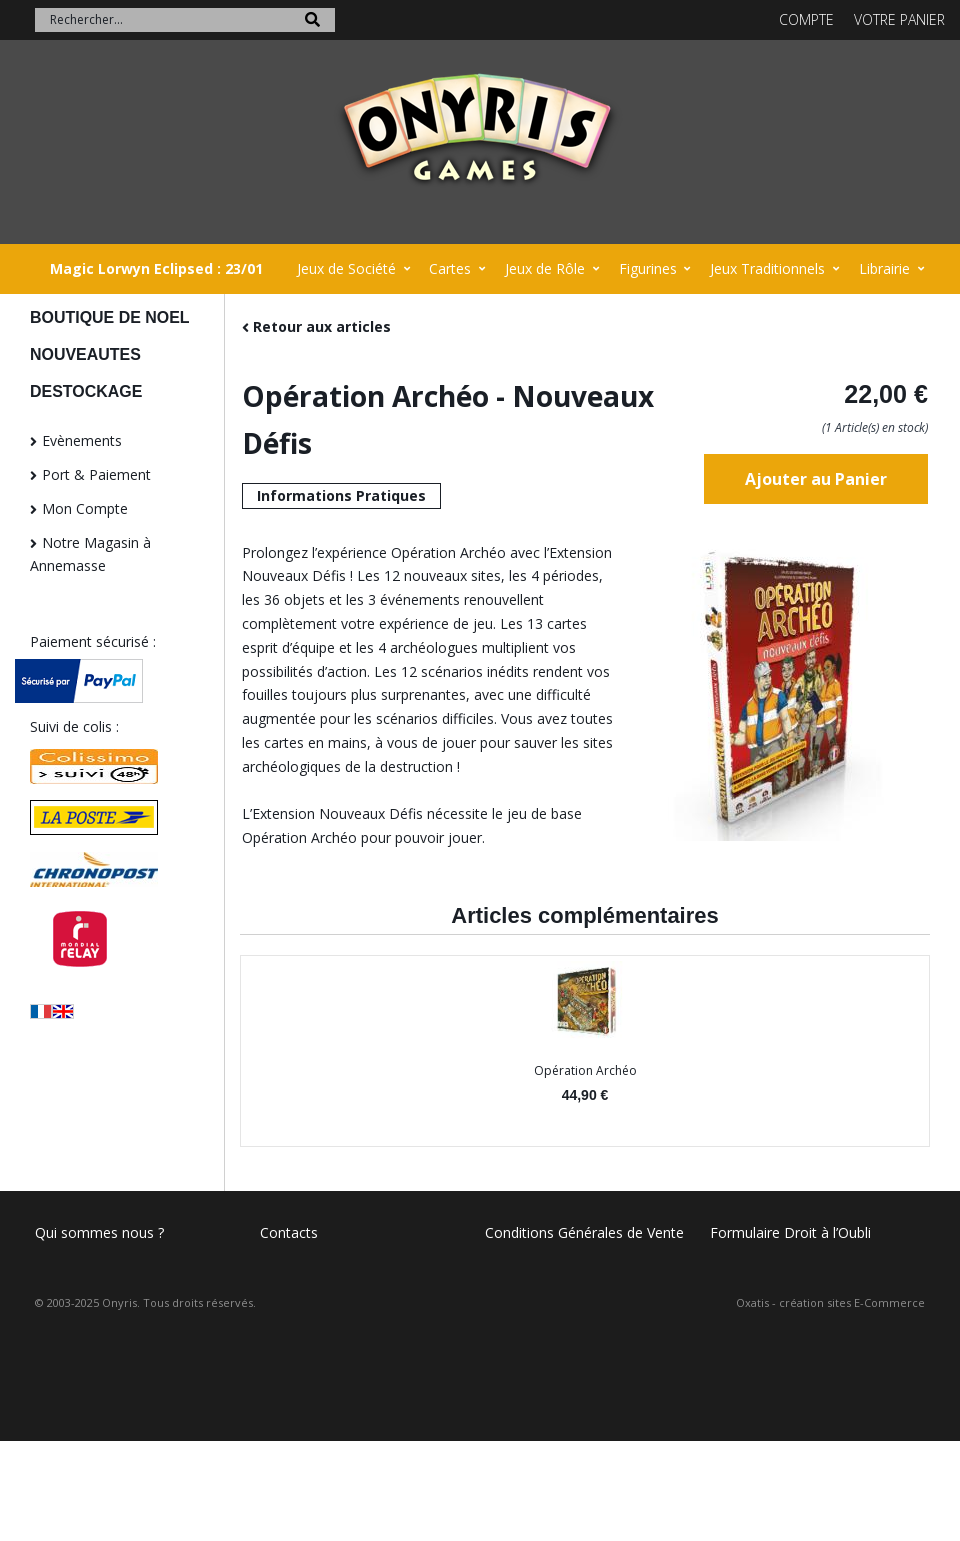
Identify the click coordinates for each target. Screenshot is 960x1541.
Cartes (450, 268)
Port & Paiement (96, 474)
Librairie (884, 268)
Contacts (289, 1232)
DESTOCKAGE (86, 391)
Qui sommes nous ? (99, 1232)
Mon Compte (85, 508)
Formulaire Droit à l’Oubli (790, 1232)
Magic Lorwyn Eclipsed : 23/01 (156, 268)
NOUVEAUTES (85, 354)
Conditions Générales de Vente (584, 1232)
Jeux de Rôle (545, 268)
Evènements (82, 440)
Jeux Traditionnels (767, 268)
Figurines (648, 268)
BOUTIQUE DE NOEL (110, 317)
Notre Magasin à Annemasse (90, 554)
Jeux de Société (346, 268)
